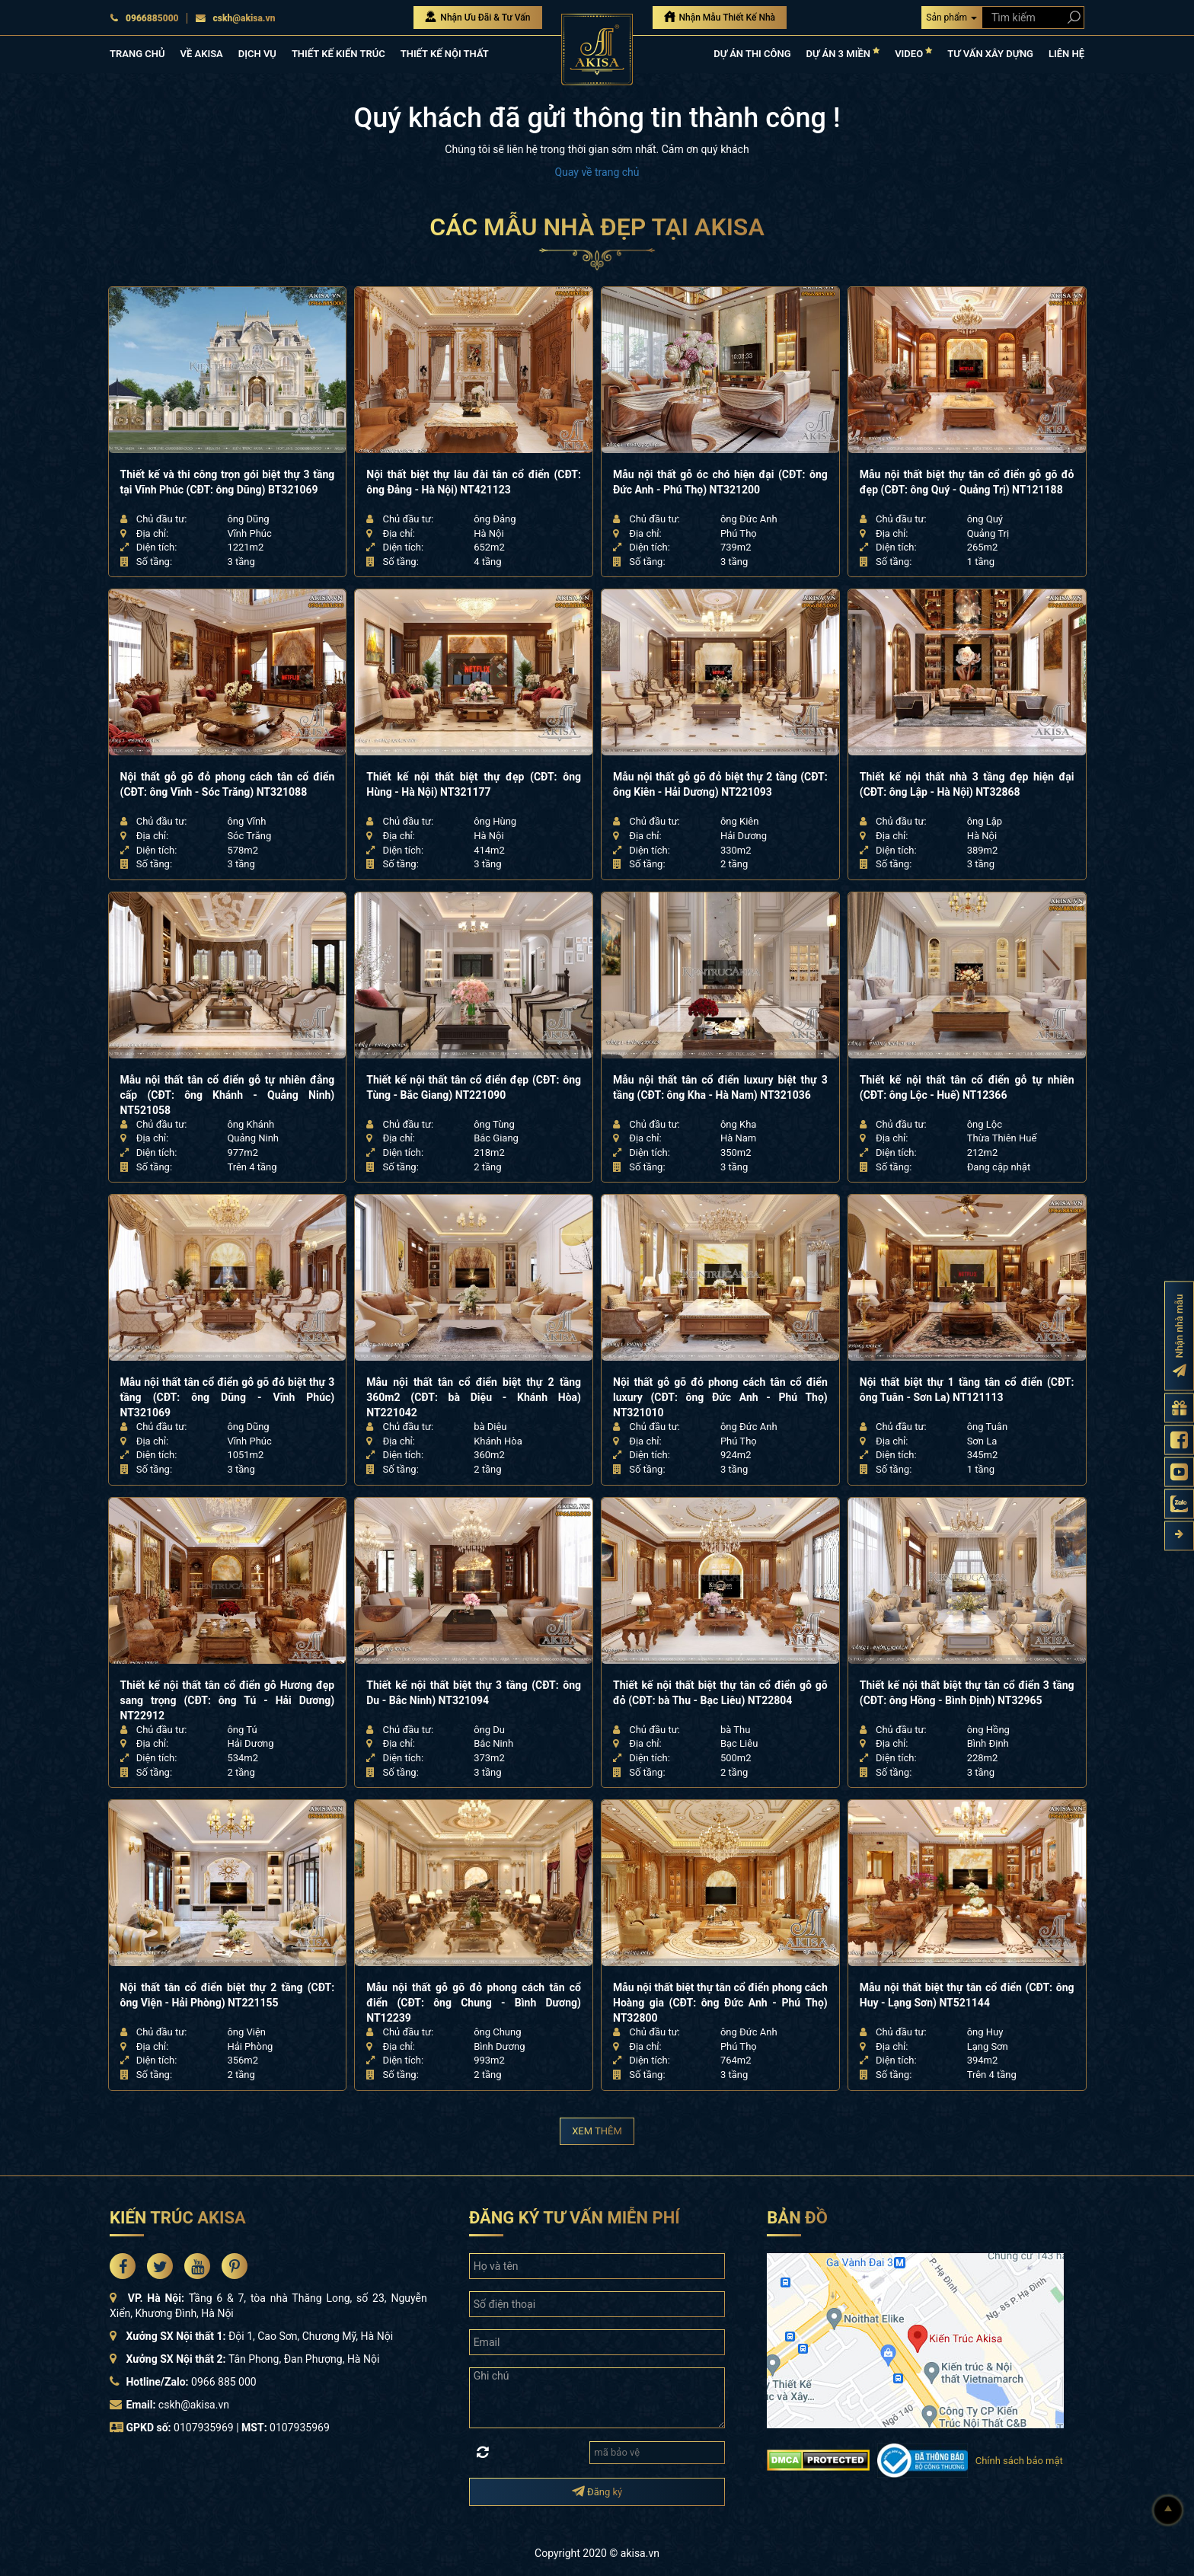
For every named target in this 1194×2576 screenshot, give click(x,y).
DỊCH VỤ (257, 53)
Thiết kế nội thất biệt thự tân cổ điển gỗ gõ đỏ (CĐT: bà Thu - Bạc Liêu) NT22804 (720, 1692)
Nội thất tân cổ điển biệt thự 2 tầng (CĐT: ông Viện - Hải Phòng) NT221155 (227, 1995)
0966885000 (144, 18)
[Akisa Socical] (123, 2266)
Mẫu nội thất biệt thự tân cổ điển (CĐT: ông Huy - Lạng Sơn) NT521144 (967, 1995)
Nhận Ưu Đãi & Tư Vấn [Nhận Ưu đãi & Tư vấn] (477, 17)
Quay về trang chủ (596, 172)
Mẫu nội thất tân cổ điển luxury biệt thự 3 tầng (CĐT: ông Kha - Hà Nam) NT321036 (720, 1087)
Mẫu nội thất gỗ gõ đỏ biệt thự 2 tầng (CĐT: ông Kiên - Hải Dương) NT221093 (720, 784)
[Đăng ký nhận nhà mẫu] (1179, 1336)
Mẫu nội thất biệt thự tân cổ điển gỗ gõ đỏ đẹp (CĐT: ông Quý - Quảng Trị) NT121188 (967, 482)
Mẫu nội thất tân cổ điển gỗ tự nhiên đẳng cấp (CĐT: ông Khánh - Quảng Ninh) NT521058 (227, 1095)
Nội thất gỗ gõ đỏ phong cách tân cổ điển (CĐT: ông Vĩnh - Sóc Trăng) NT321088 (227, 784)
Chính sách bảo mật (1019, 2460)
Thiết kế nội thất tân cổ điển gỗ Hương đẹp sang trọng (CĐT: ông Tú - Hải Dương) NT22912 (227, 1700)
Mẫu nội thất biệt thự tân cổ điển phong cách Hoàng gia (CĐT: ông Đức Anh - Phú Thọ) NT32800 (720, 2002)
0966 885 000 (224, 2382)
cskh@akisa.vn (235, 18)
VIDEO (913, 52)
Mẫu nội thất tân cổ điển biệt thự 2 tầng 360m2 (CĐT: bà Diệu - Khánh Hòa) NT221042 (473, 1397)
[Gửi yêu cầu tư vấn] (1179, 1407)
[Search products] (1071, 17)
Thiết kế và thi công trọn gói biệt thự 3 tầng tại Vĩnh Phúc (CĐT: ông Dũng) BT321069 (227, 482)
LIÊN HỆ (1066, 53)
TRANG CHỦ (137, 53)
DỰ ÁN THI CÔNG (752, 53)
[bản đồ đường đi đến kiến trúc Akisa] (915, 2339)
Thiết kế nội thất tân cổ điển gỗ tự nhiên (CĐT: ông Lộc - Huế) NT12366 (967, 1087)
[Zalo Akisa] (1179, 1503)
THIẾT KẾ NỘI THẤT (445, 53)
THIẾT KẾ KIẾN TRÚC (338, 53)
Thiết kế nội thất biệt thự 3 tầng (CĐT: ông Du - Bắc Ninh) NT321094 (473, 1692)
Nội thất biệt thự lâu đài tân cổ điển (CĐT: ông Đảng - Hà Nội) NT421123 (473, 482)
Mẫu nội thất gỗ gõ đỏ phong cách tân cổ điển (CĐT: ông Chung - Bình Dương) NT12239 (473, 2002)
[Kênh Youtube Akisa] (1179, 1471)
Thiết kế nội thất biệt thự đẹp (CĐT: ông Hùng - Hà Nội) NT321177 (473, 784)
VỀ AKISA (201, 53)
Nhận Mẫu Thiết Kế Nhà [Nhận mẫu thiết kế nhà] (720, 17)
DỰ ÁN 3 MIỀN (843, 52)
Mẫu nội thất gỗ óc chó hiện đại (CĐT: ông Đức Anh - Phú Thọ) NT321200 (720, 482)
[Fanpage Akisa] (1179, 1439)
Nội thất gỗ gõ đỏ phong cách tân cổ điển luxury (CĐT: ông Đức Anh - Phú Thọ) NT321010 (720, 1397)
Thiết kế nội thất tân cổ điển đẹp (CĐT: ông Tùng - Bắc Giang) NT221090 (473, 1087)
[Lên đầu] (1168, 2510)
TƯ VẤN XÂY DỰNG (990, 53)
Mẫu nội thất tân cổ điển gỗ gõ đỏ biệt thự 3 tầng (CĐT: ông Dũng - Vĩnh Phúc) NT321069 (227, 1397)
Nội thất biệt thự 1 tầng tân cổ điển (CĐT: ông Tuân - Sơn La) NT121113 (967, 1389)
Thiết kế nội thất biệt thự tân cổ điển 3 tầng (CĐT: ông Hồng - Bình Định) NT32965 (967, 1692)
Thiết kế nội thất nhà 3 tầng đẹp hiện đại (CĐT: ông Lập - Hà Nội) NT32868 (967, 784)
